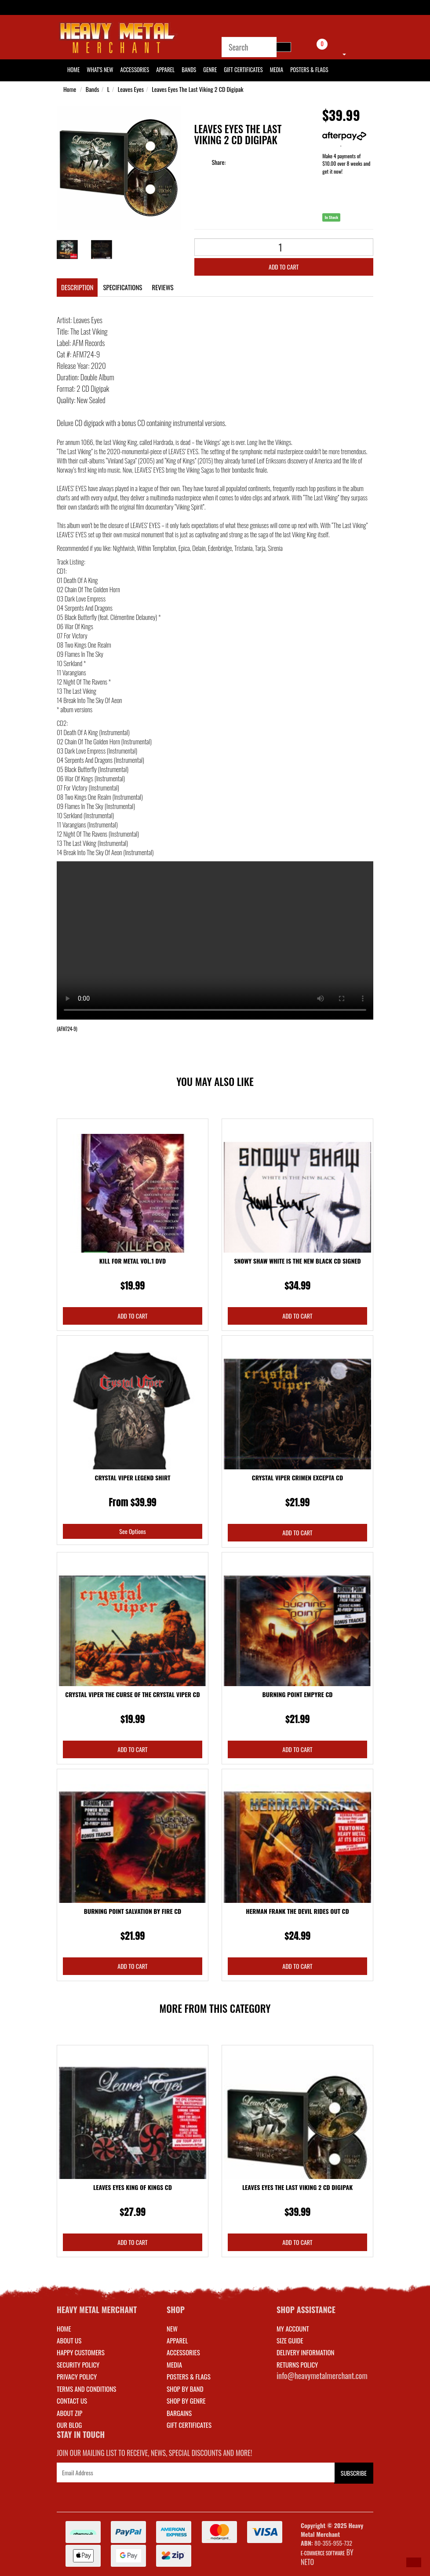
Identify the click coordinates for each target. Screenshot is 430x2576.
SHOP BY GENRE (186, 2400)
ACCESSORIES (183, 2352)
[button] (413, 2562)
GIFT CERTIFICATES (189, 2425)
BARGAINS (179, 2413)
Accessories (134, 69)
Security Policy (78, 2364)
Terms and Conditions (86, 2389)
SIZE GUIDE (290, 2340)
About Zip (69, 2413)
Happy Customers (81, 2352)
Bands (189, 69)
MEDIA (174, 2364)
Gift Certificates (243, 69)
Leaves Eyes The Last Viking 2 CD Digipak (197, 89)
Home (69, 89)
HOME (73, 69)
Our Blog (69, 2425)
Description (77, 287)
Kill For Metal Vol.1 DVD (132, 1260)
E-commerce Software (323, 2553)
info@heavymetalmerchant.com (322, 2375)
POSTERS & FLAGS (189, 2376)
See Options (132, 1531)
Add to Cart (284, 266)
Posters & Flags (309, 69)
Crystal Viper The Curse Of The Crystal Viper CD (132, 1694)
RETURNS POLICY (297, 2364)
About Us (69, 2340)
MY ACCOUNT (293, 2328)
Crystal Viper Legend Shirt (133, 1477)
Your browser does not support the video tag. (215, 940)
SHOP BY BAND (185, 2389)
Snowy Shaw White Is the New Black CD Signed (297, 1260)
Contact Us (72, 2400)
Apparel (165, 69)
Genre (210, 69)
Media (276, 69)
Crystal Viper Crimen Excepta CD (297, 1477)
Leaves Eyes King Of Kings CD (132, 2187)
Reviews (162, 287)
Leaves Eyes (131, 89)
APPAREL (177, 2340)
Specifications (122, 287)
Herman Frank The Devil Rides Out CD (297, 1911)
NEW (172, 2328)
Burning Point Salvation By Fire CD (133, 1911)
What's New (100, 69)
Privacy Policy (77, 2376)
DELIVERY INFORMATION (306, 2352)
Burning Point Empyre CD (297, 1694)
